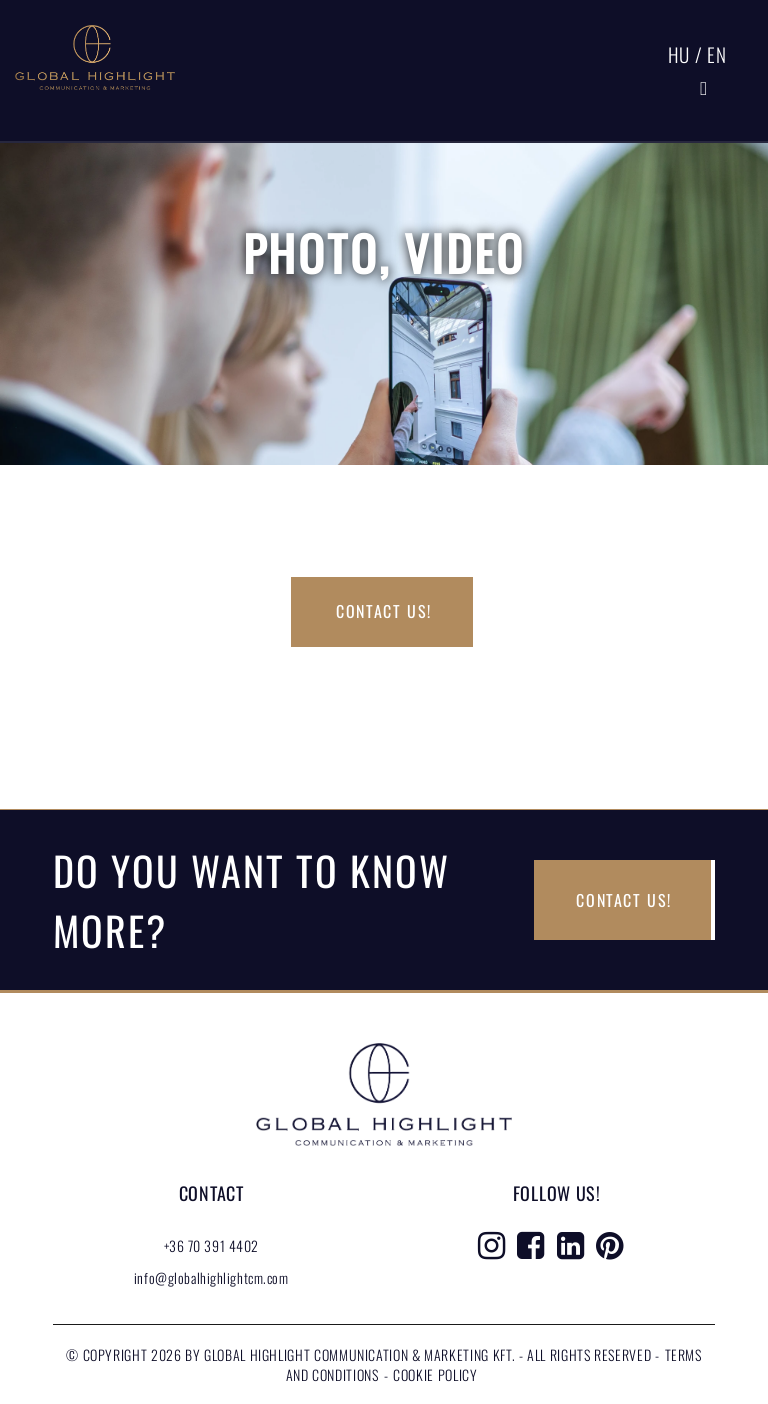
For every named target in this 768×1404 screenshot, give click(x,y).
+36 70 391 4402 (211, 1245)
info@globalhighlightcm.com (211, 1277)
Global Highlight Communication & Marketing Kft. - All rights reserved (429, 1354)
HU (679, 54)
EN (716, 54)
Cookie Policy (435, 1374)
